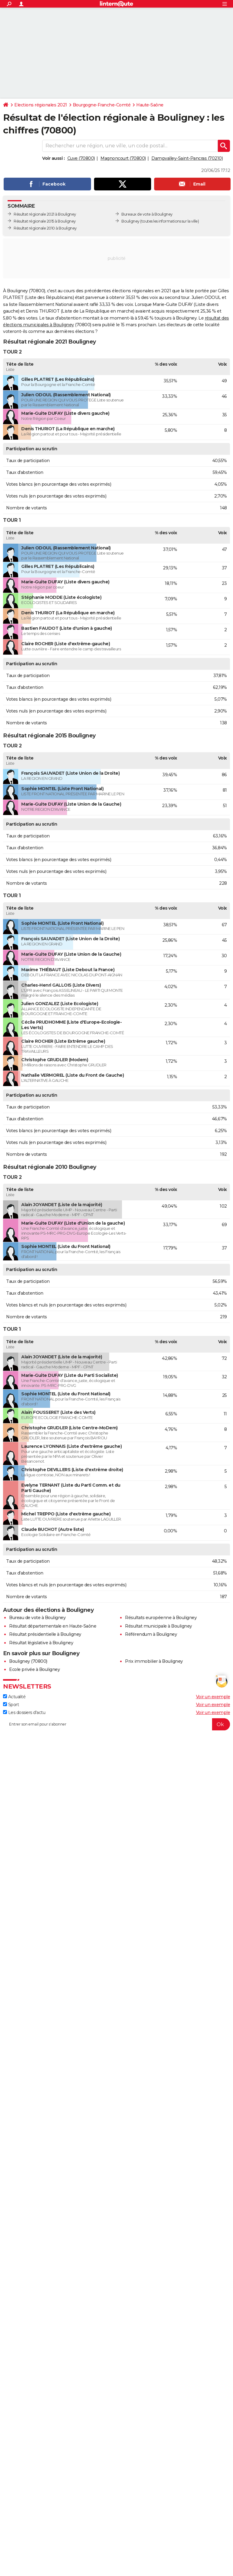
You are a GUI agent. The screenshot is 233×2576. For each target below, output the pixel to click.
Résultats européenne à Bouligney (161, 1617)
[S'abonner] (116, 1724)
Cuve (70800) (81, 158)
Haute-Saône (150, 105)
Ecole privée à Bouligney (34, 1669)
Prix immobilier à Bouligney (154, 1661)
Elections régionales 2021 (40, 105)
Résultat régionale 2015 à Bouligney (45, 221)
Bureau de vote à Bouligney (37, 1617)
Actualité (14, 1696)
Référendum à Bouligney (151, 1634)
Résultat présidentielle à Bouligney (45, 1634)
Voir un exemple (213, 1696)
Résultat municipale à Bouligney (158, 1626)
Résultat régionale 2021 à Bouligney (45, 214)
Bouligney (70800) (28, 1661)
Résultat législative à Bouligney (41, 1642)
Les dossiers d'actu (24, 1712)
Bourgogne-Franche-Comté (102, 105)
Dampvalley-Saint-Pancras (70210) (187, 158)
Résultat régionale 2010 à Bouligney (45, 228)
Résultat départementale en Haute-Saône (52, 1626)
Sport (11, 1704)
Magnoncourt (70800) (123, 158)
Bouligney (130, 221)
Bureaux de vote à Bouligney (147, 214)
